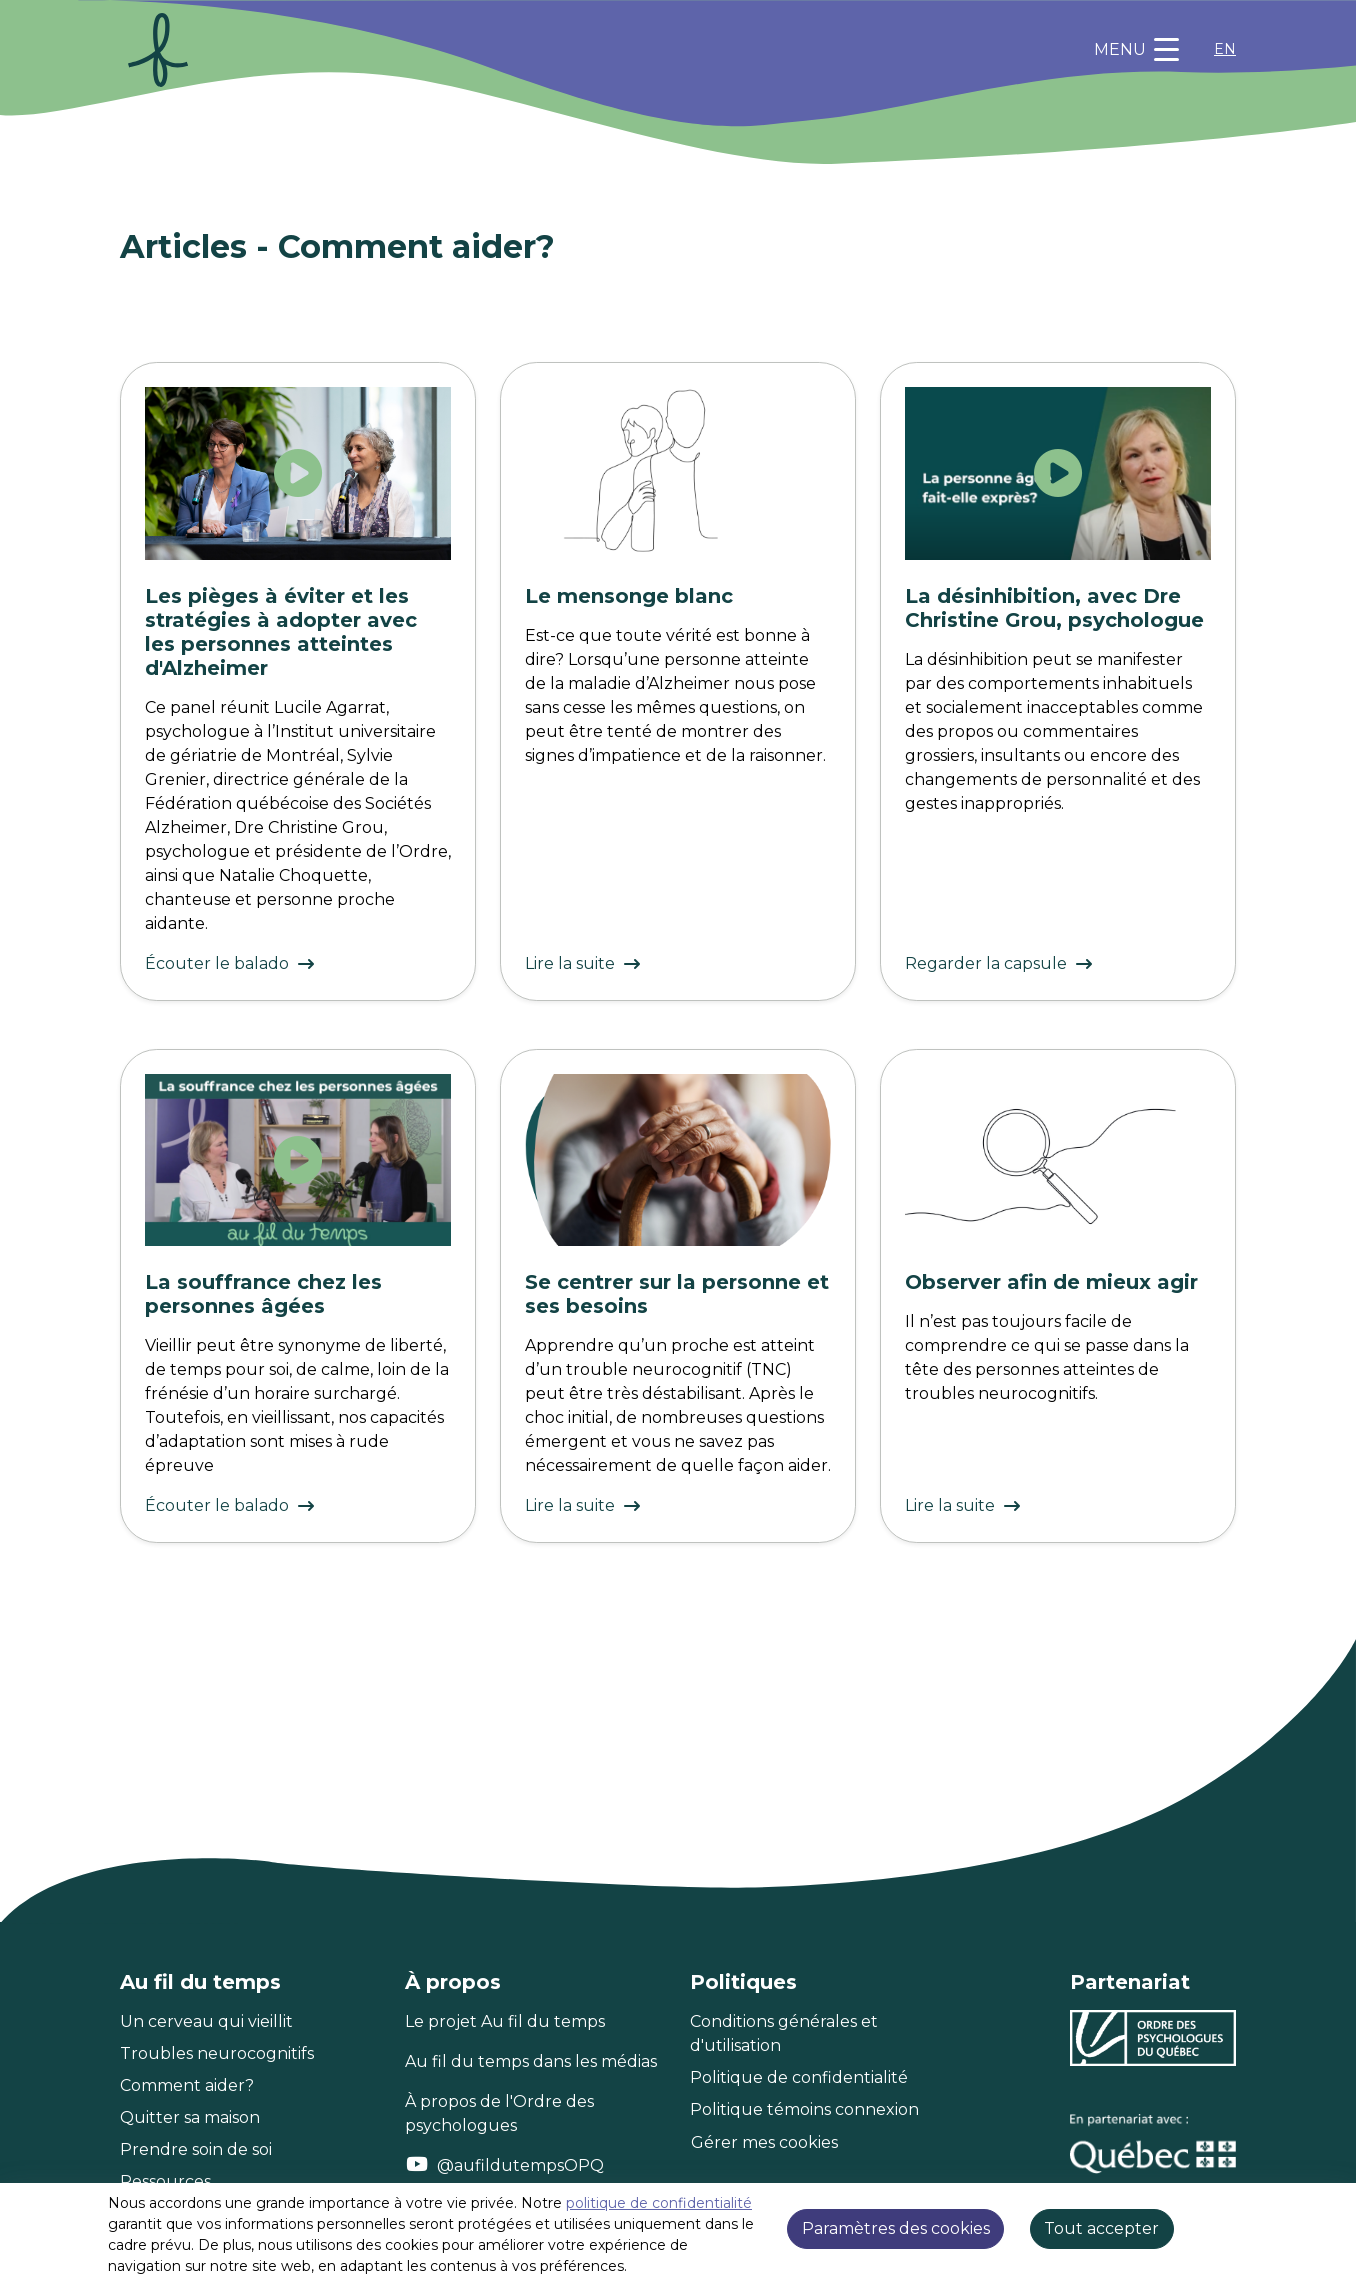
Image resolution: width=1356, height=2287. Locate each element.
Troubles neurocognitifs (217, 2053)
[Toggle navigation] (1136, 50)
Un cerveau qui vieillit (206, 2021)
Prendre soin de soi (196, 2149)
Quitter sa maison (190, 2117)
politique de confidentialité (659, 2203)
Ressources (165, 2181)
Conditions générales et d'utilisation (784, 2033)
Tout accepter (1101, 2228)
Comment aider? (187, 2085)
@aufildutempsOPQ (520, 2165)
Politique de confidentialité (799, 2077)
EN (1225, 49)
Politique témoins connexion (804, 2109)
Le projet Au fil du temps (505, 2021)
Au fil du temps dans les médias (531, 2061)
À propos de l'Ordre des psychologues (499, 2113)
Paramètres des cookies (896, 2228)
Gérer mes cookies (764, 2142)
